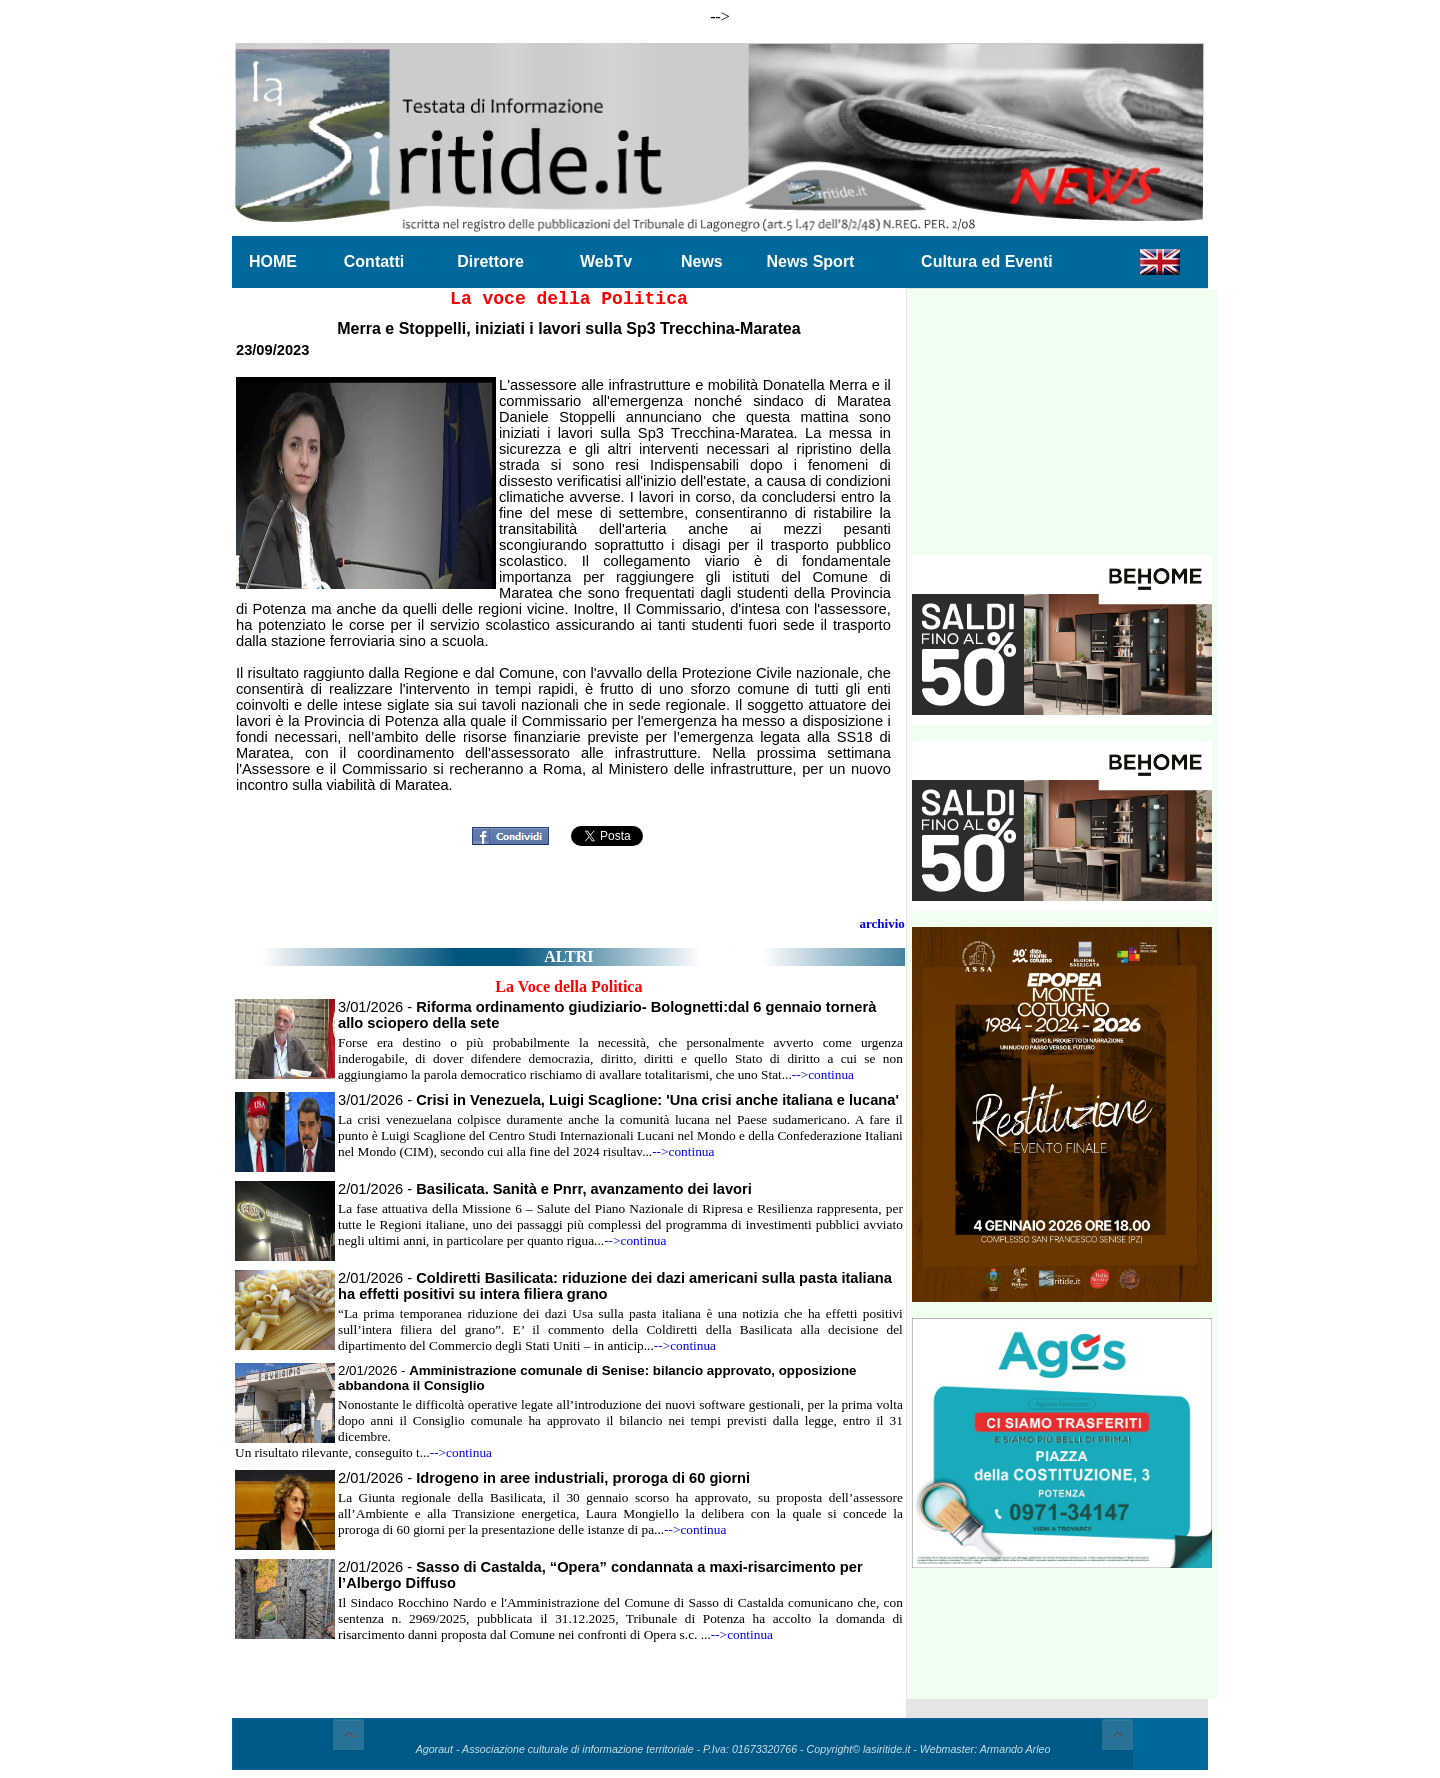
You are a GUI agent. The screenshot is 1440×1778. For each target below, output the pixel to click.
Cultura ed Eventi (987, 261)
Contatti (374, 261)
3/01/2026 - (618, 1100)
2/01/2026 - (545, 1189)
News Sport (810, 261)
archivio (882, 923)
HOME (273, 261)
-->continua (823, 1074)
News (702, 261)
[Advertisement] (1062, 430)
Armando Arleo (1015, 1749)
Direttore (490, 261)
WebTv (606, 261)
